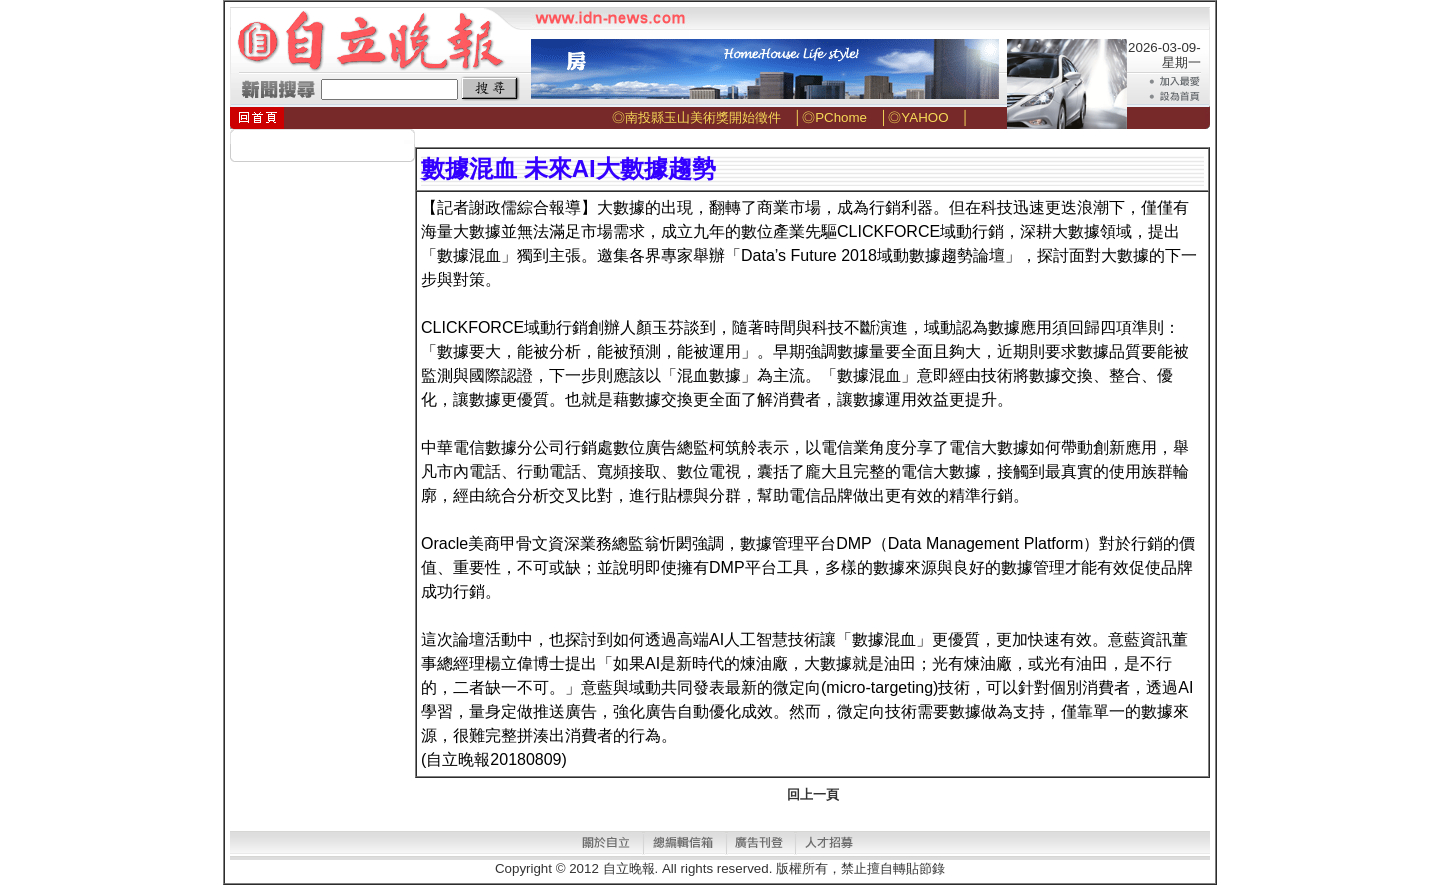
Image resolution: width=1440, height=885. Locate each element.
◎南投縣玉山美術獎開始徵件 (696, 117)
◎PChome (834, 117)
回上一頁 (813, 794)
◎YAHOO (918, 117)
